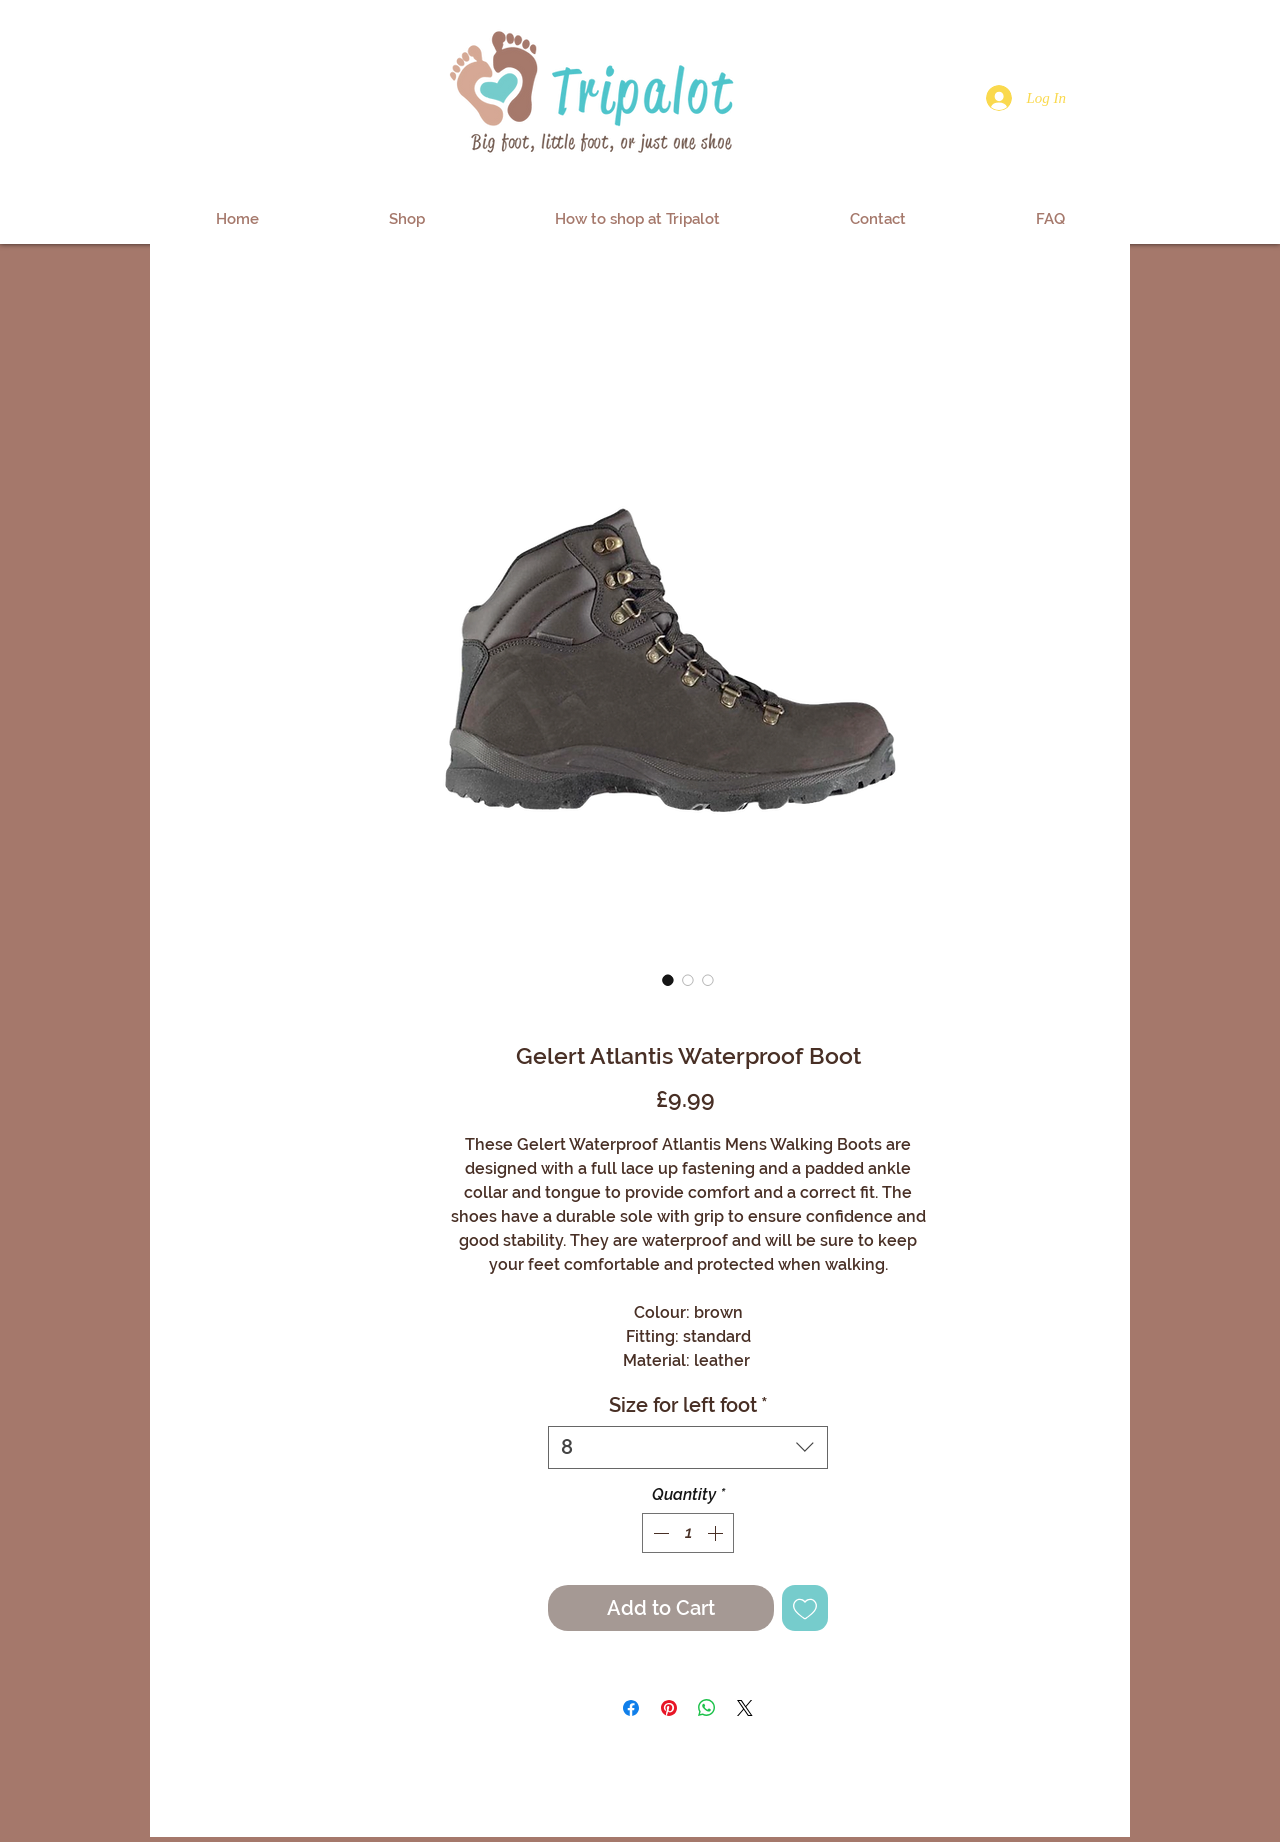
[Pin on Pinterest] (669, 1708)
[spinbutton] (688, 1533)
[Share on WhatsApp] (707, 1708)
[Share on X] (745, 1708)
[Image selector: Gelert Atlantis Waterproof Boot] (668, 980)
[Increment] (717, 1533)
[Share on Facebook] (631, 1708)
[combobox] (688, 1447)
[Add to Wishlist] (805, 1608)
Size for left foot (688, 1405)
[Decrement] (659, 1533)
